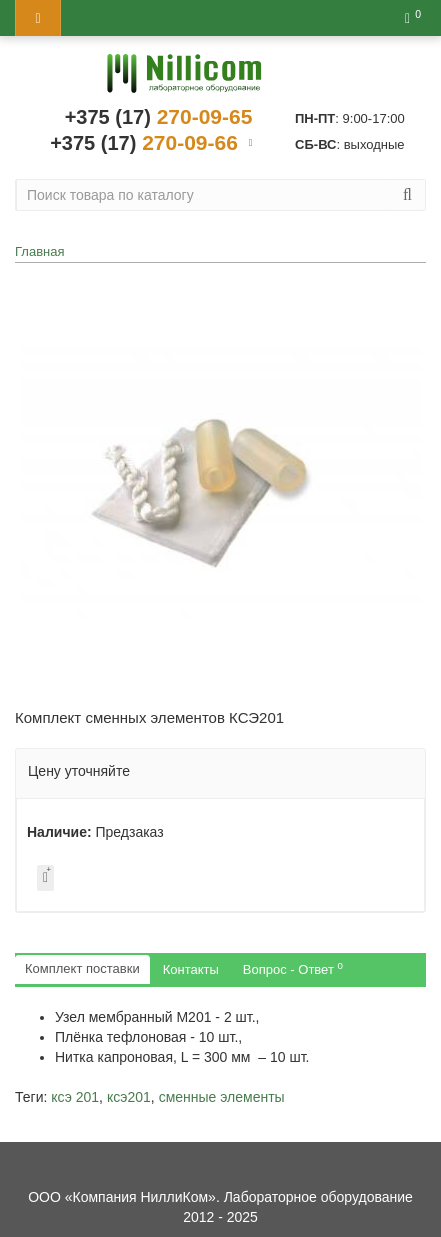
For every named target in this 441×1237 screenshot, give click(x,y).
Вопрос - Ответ (293, 968)
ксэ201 (129, 1097)
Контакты (191, 969)
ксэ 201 (75, 1097)
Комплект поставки (82, 968)
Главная (39, 251)
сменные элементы (222, 1097)
